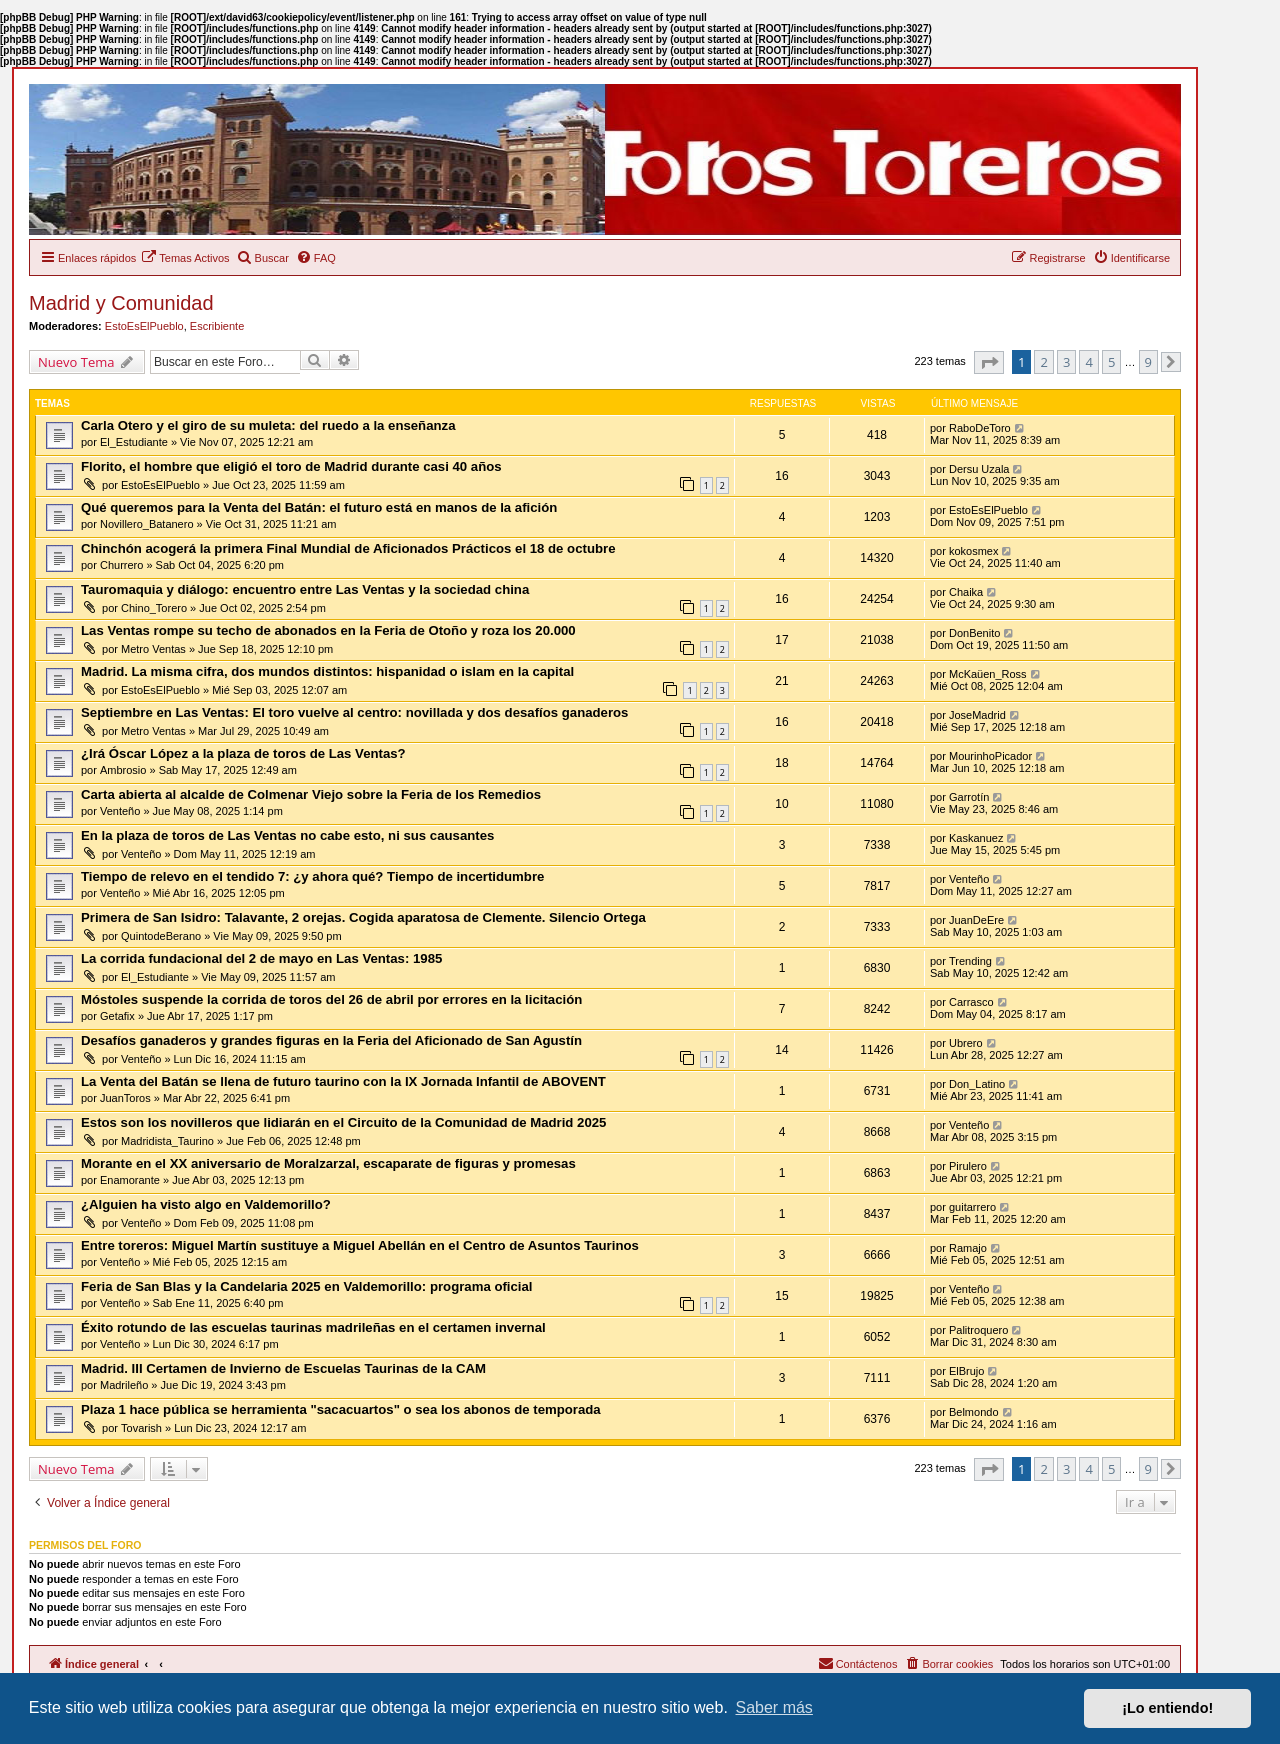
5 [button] (1111, 362)
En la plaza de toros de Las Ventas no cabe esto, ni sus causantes (287, 835)
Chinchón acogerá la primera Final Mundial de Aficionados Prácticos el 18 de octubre (348, 548)
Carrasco (971, 1002)
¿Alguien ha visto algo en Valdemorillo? (206, 1204)
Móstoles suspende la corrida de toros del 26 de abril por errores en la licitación (331, 999)
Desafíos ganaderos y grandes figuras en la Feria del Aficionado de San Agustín (331, 1040)
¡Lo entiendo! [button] (1167, 1708)
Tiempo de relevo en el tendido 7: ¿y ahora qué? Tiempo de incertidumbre (312, 876)
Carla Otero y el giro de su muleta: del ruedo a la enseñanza (268, 425)
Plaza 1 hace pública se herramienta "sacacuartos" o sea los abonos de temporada (341, 1409)
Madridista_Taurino (167, 1141)
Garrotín (969, 797)
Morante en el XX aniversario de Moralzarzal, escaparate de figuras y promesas (328, 1163)
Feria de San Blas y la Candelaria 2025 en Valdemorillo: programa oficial (307, 1286)
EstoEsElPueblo (144, 326)
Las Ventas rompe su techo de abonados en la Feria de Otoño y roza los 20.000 (328, 630)
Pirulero (968, 1166)
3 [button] (1066, 362)
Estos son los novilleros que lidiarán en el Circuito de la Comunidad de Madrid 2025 (343, 1122)
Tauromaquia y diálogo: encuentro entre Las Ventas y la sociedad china (305, 589)
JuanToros (125, 1098)
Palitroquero (978, 1330)
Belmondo (974, 1412)
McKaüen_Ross (988, 674)
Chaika (966, 592)
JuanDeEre (976, 920)
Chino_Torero (154, 608)
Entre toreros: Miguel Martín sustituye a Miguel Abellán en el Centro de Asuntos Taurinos (360, 1245)
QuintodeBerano (161, 936)
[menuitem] (185, 258)
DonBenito (974, 633)
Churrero (121, 565)
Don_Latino (977, 1084)
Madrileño (124, 1385)
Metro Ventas (153, 649)
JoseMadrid (977, 715)
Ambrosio (123, 770)
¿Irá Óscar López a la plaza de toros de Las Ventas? (243, 753)
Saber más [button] (774, 1707)
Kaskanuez (976, 838)
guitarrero (972, 1207)
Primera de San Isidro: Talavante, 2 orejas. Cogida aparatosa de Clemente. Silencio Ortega (363, 917)
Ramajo (968, 1248)
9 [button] (1148, 362)
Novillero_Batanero (147, 524)
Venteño (120, 811)
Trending (970, 961)
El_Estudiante (134, 442)
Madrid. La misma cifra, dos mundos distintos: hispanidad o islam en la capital (327, 671)
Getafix (117, 1016)
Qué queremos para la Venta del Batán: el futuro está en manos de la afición (319, 507)
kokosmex (974, 551)
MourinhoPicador (990, 756)
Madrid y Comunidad (121, 303)
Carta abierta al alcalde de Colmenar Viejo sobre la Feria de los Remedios (311, 794)
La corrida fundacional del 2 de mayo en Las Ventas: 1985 (261, 958)
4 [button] (1088, 362)
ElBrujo (966, 1371)
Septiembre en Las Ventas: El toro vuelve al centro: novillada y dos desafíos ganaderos (354, 712)
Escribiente (217, 326)
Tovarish (141, 1428)
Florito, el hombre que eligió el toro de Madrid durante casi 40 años (291, 466)
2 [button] (1043, 362)
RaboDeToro (980, 428)
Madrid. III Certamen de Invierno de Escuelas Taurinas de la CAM (283, 1368)
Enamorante (130, 1180)
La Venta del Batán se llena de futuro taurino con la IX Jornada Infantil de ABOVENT (343, 1081)
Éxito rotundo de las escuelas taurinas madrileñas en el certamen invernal (313, 1327)
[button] (989, 362)
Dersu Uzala (979, 469)
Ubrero (966, 1043)
